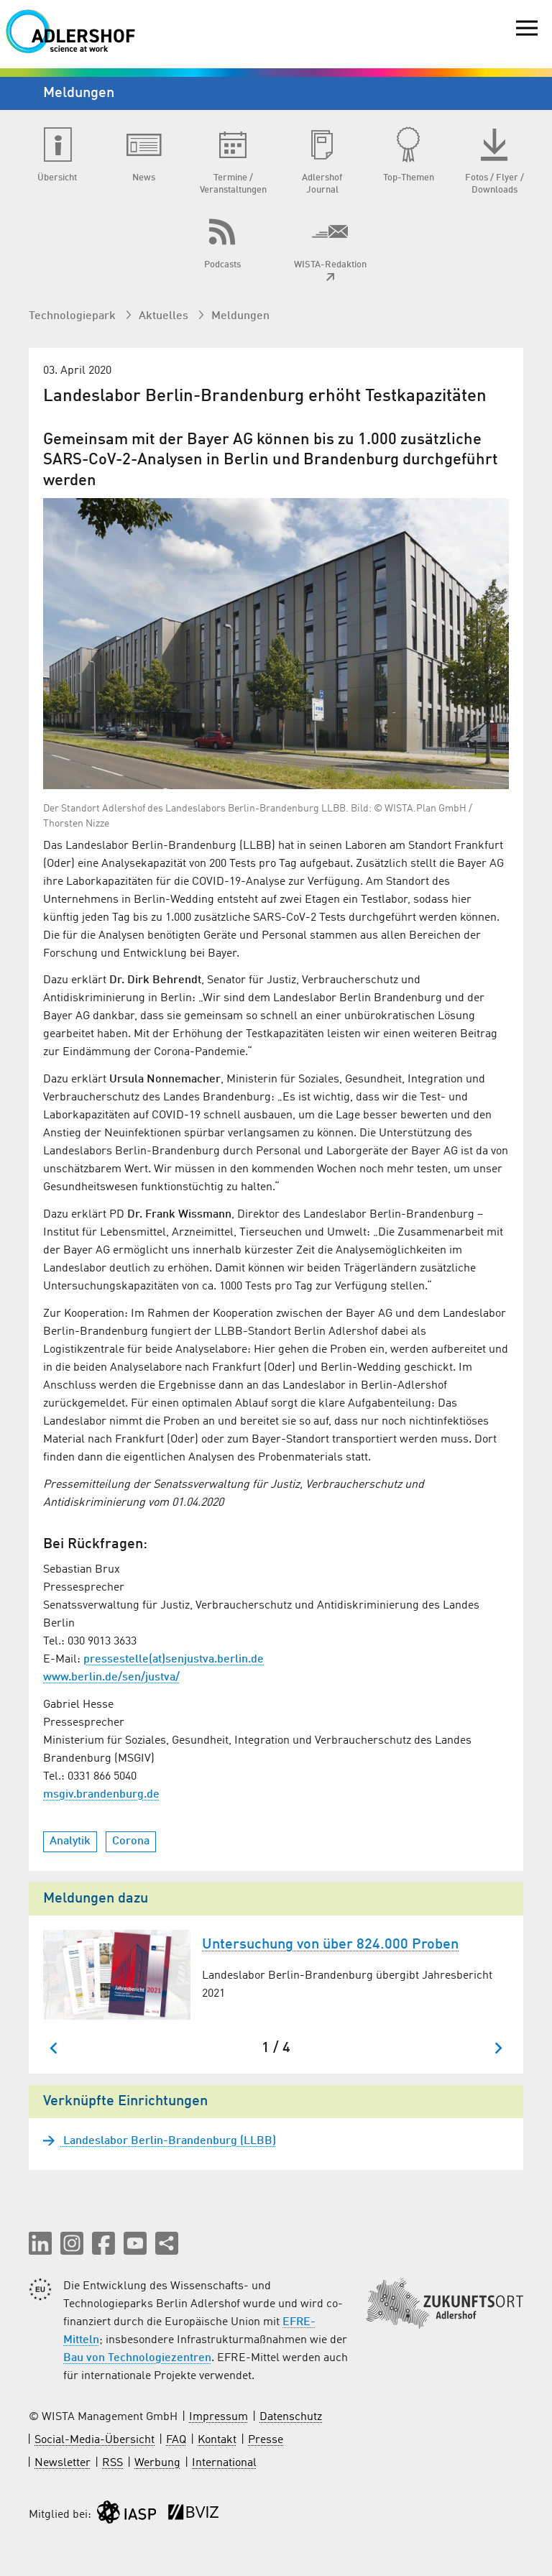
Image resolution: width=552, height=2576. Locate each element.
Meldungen (240, 316)
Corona (131, 1841)
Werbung (157, 2463)
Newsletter (62, 2463)
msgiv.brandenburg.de (101, 1794)
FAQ (176, 2440)
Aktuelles (165, 316)
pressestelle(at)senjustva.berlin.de (173, 1659)
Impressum (218, 2417)
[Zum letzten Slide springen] (54, 2048)
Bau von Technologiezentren (137, 2358)
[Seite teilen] (167, 2243)
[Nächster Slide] (498, 2048)
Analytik (70, 1841)
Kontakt (217, 2440)
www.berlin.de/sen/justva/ (111, 1677)
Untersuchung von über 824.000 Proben (330, 1945)
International (224, 2463)
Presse (265, 2440)
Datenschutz (290, 2417)
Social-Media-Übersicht (94, 2440)
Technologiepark (74, 316)
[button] (40, 2243)
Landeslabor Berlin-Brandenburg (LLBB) (168, 2141)
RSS (112, 2463)
